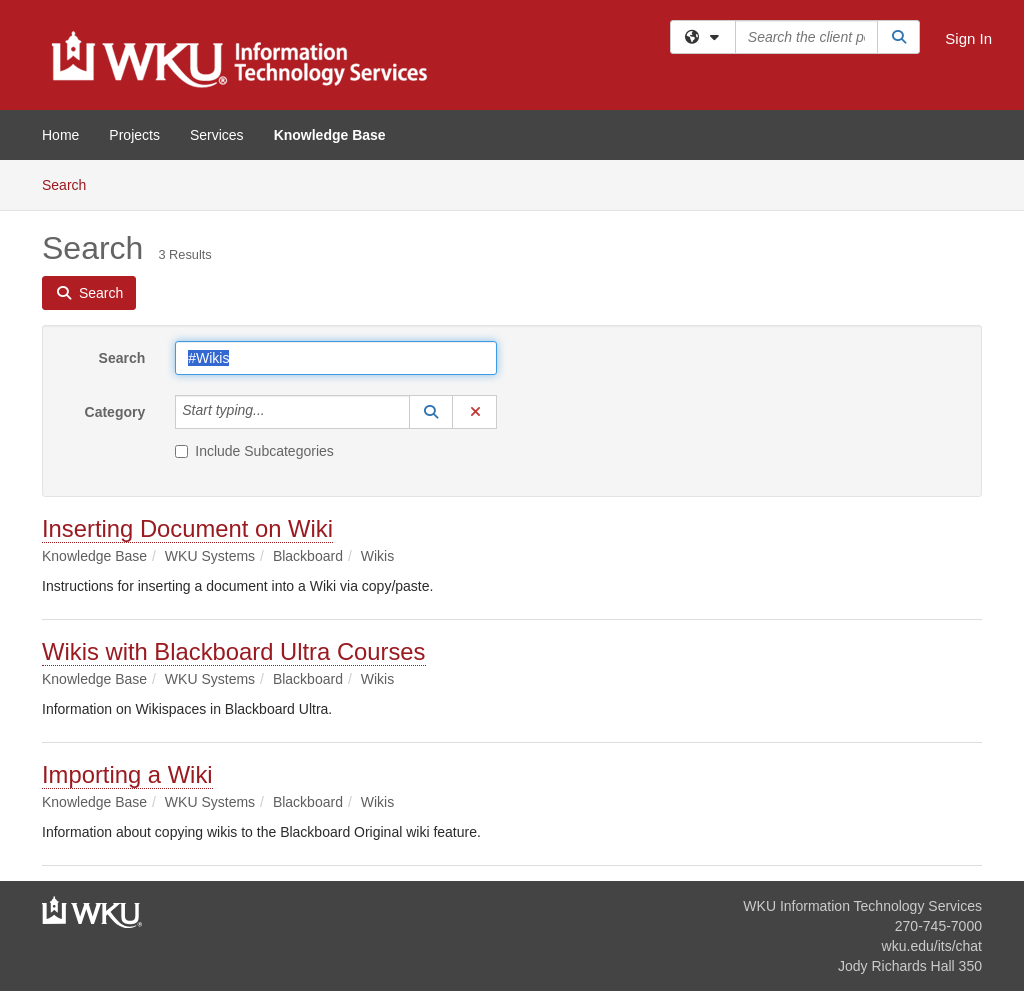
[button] (431, 412)
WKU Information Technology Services (862, 906)
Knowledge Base (330, 135)
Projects (134, 135)
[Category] (276, 412)
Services (217, 135)
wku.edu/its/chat (932, 946)
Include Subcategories (254, 451)
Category (115, 412)
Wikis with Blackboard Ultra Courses (234, 651)
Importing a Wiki (127, 774)
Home (60, 135)
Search (71, 183)
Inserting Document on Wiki (187, 528)
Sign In (968, 38)
